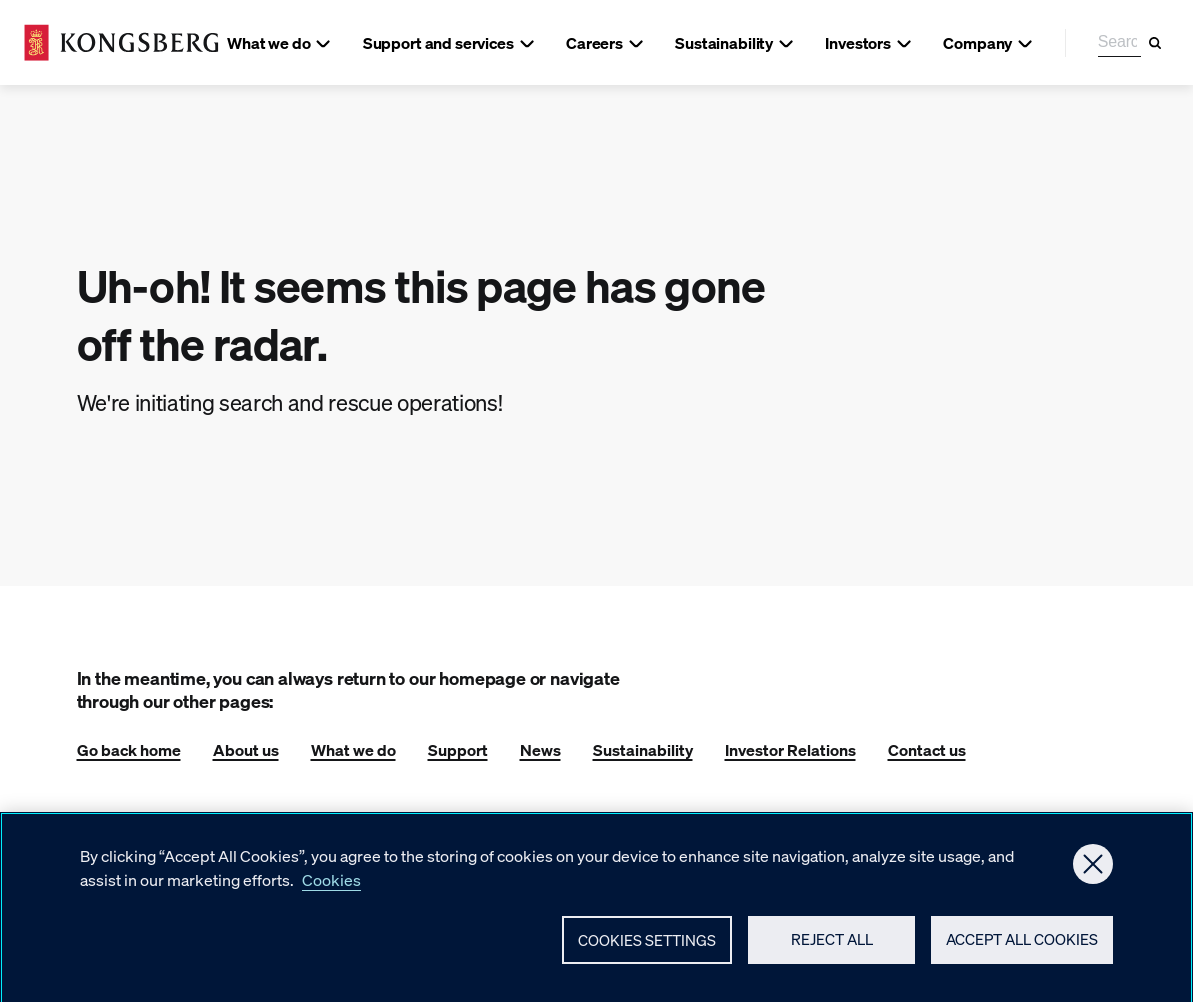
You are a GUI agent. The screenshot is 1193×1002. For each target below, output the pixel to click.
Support (458, 749)
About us (246, 749)
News (540, 749)
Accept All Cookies (1022, 948)
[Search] (1155, 43)
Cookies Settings (647, 948)
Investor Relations (790, 749)
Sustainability (643, 749)
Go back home (129, 749)
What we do (353, 749)
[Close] (1093, 872)
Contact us (927, 749)
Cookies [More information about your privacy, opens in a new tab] (331, 887)
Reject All (832, 948)
